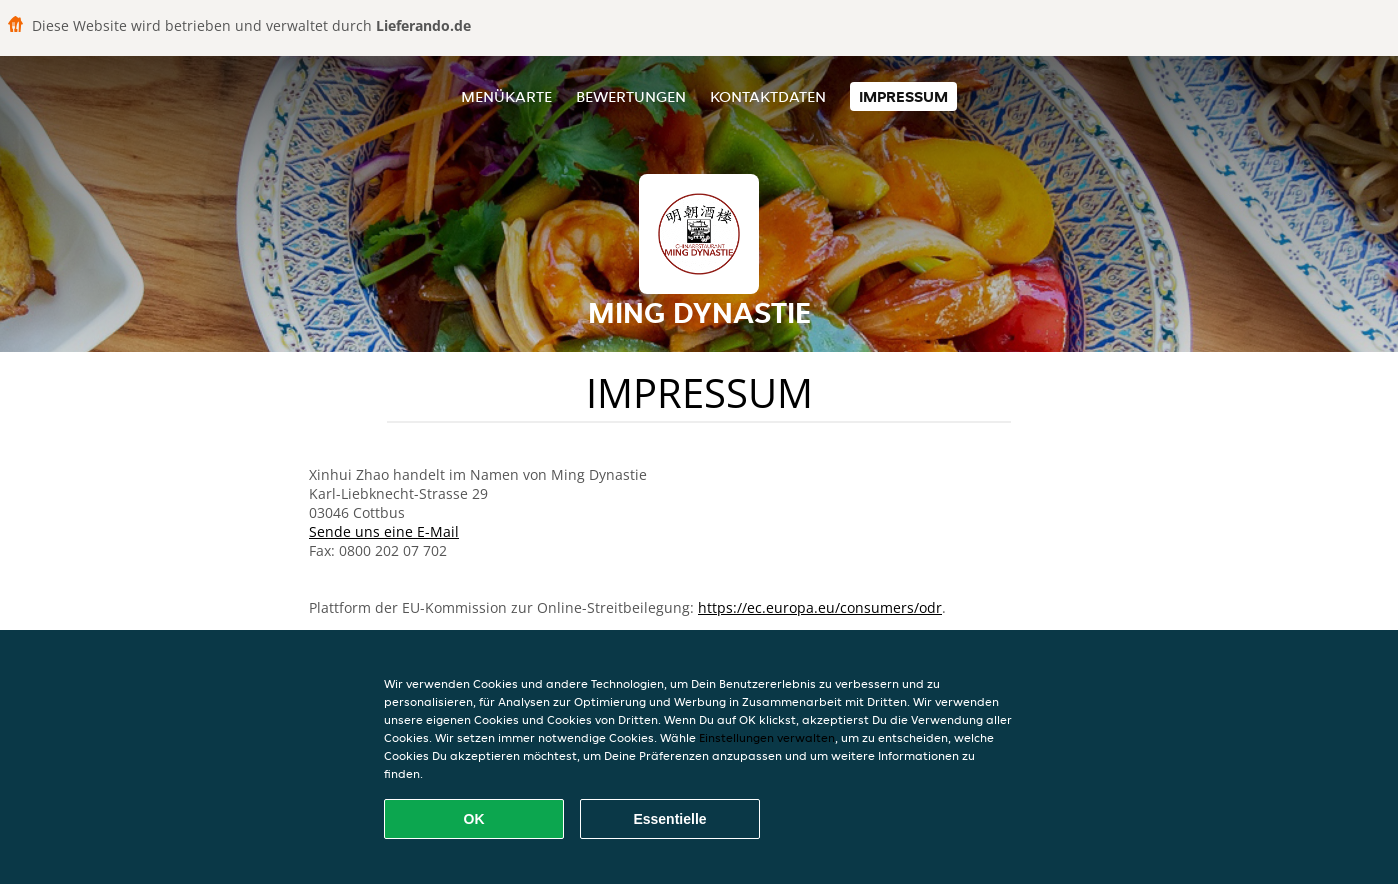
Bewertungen (631, 96)
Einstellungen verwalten (767, 737)
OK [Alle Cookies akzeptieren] (474, 819)
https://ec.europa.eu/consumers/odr (820, 607)
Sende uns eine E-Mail (384, 531)
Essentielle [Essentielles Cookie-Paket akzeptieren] (669, 819)
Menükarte (506, 96)
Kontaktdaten (768, 96)
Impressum (903, 96)
